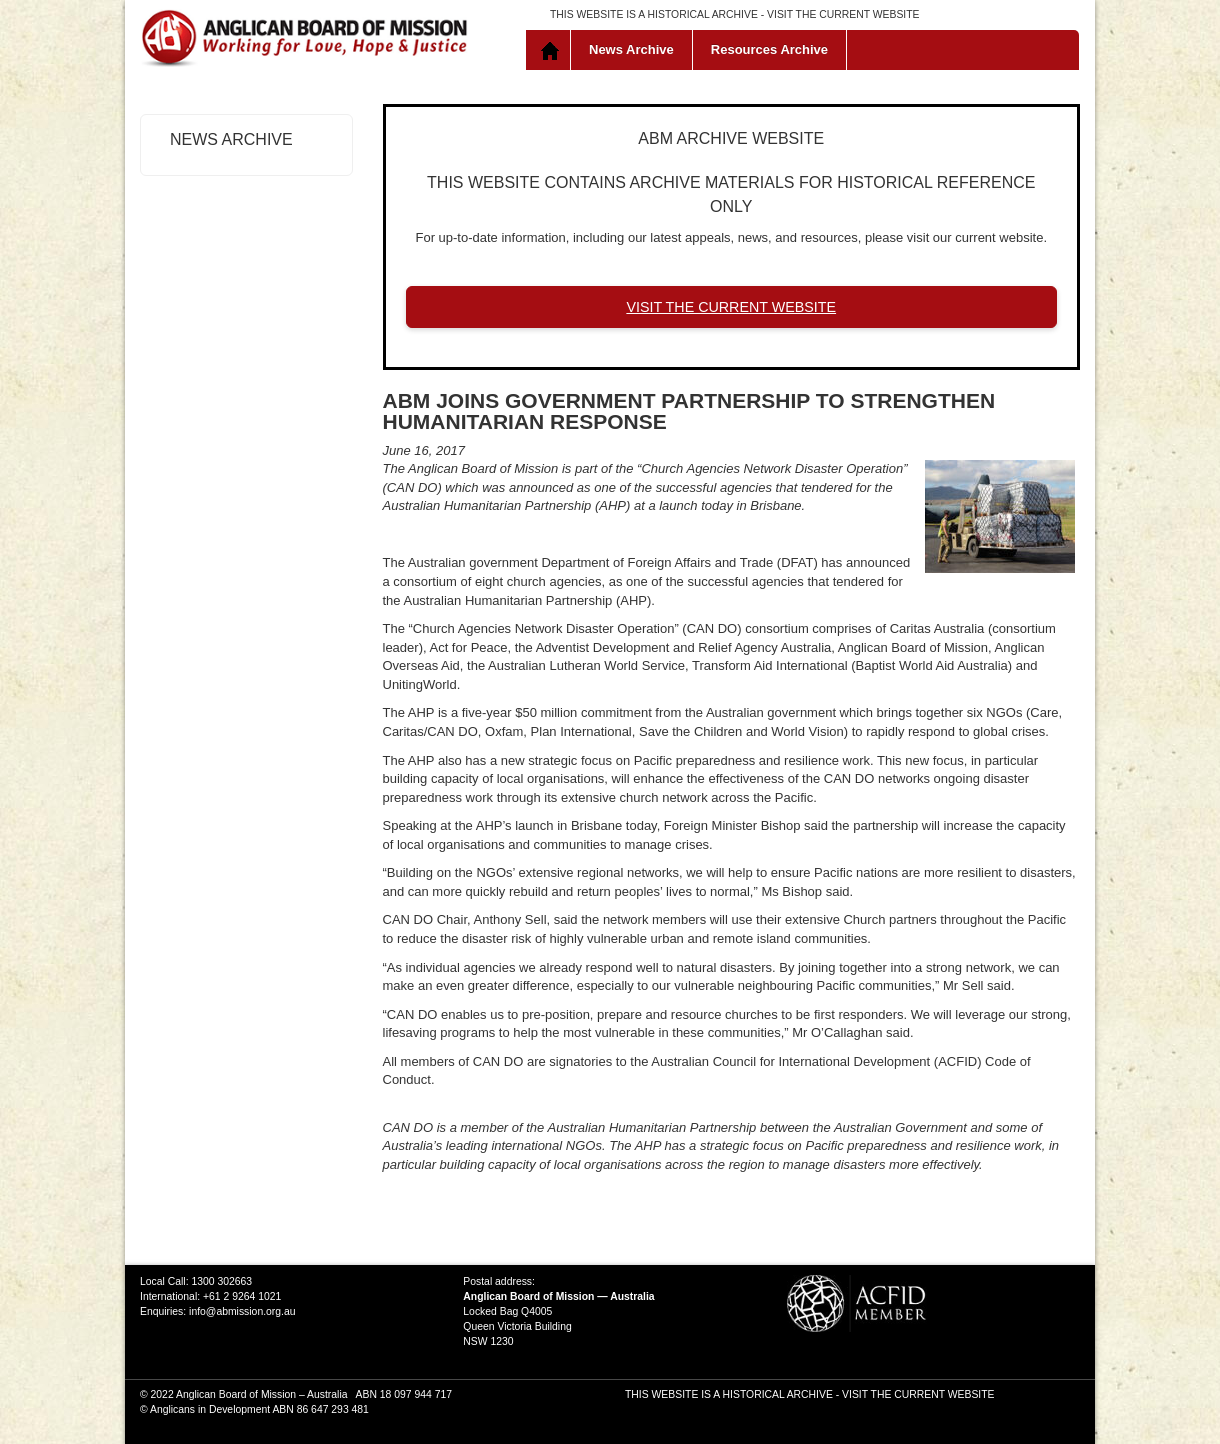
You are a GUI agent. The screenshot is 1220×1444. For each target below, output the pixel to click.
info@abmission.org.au (242, 1311)
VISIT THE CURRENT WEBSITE (843, 14)
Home (552, 50)
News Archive (631, 49)
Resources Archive (769, 49)
